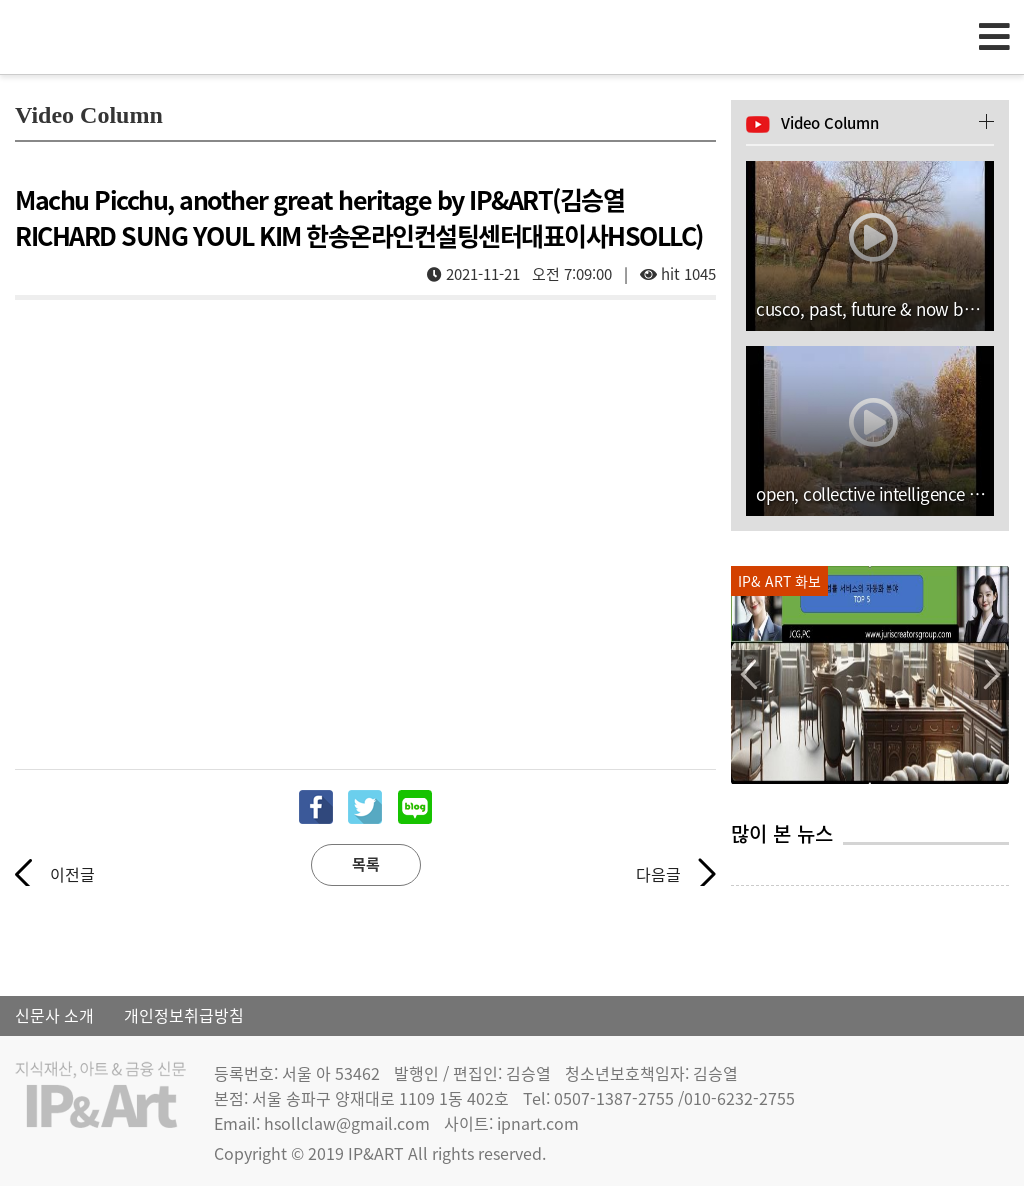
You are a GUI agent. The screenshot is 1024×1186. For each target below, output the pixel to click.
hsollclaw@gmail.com (347, 1123)
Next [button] (991, 675)
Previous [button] (748, 675)
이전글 (72, 874)
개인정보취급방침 (184, 1015)
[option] (870, 675)
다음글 (658, 874)
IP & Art (130, 36)
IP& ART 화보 (779, 581)
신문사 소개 (54, 1015)
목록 (366, 864)
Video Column (830, 123)
